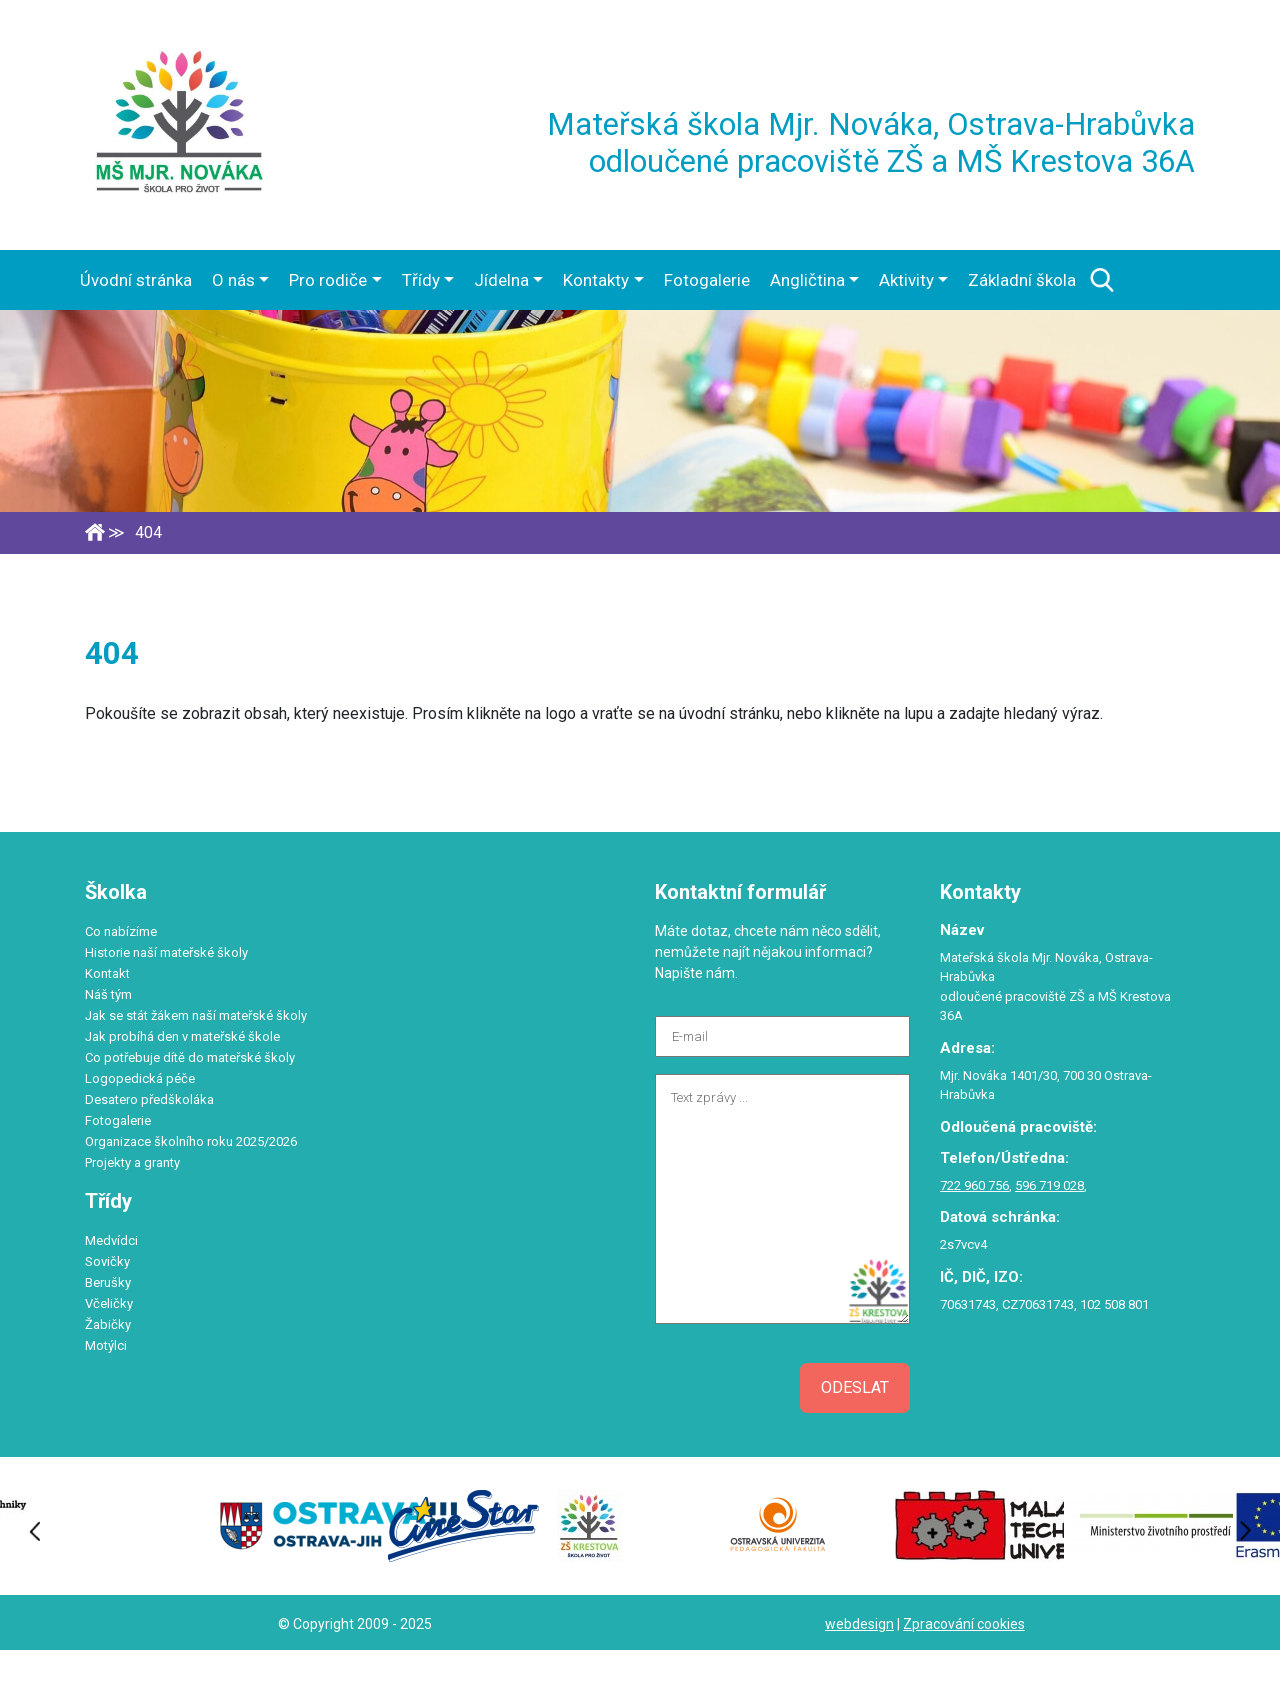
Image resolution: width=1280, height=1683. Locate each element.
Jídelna (501, 280)
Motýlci (106, 1345)
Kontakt (107, 973)
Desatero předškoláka (149, 1099)
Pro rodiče (328, 280)
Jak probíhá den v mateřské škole (182, 1036)
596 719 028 (1049, 1185)
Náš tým (108, 994)
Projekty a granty (132, 1162)
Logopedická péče (140, 1078)
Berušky (108, 1282)
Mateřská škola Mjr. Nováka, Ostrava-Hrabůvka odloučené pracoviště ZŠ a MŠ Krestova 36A (871, 143)
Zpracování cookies (964, 1624)
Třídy (421, 280)
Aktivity (906, 280)
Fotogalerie (707, 280)
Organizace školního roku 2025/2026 (191, 1141)
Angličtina (807, 280)
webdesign (859, 1624)
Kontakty (596, 280)
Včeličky (109, 1303)
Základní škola (1022, 280)
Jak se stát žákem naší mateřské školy (196, 1015)
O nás (233, 280)
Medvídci (111, 1240)
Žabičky (108, 1324)
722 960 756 (974, 1185)
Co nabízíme (121, 931)
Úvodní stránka (136, 280)
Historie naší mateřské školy (166, 952)
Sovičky (107, 1261)
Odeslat (855, 1387)
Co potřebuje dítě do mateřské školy (190, 1057)
